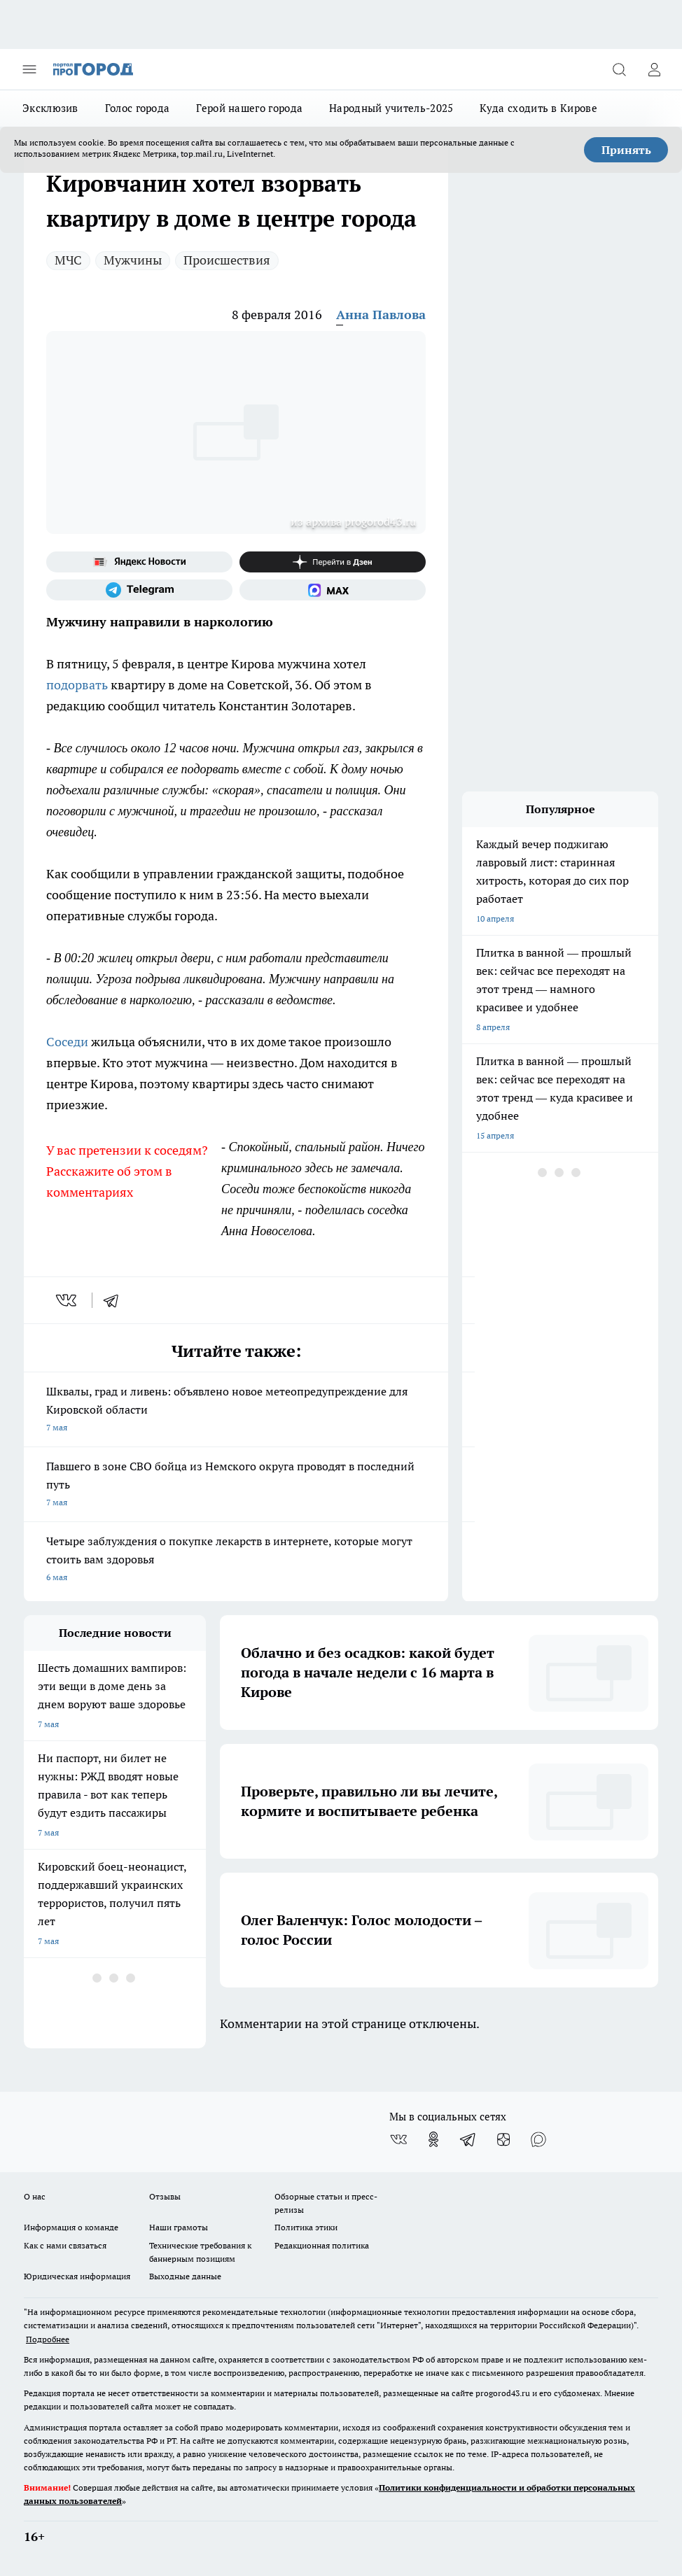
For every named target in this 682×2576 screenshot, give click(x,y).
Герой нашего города (249, 108)
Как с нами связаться (65, 2245)
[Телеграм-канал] (139, 589)
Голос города (137, 108)
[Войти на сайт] (654, 69)
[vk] (67, 1300)
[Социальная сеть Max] (332, 589)
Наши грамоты (178, 2227)
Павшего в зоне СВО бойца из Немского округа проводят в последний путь (236, 1485)
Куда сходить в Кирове (538, 108)
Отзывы (165, 2196)
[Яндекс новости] (139, 561)
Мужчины (133, 260)
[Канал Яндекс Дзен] (332, 561)
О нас (35, 2196)
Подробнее (47, 2339)
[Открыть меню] (29, 69)
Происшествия (226, 260)
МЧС (68, 260)
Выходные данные (185, 2276)
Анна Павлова (381, 315)
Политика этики (305, 2227)
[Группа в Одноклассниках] (433, 2139)
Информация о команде (71, 2227)
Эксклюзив (50, 108)
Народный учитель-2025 (391, 108)
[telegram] (116, 1300)
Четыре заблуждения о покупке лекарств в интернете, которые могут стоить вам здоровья (236, 1560)
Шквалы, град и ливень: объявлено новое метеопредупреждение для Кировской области (236, 1410)
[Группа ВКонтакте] (398, 2139)
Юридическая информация (77, 2276)
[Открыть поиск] (619, 69)
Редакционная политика (321, 2245)
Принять (626, 150)
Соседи (67, 1042)
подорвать (77, 685)
